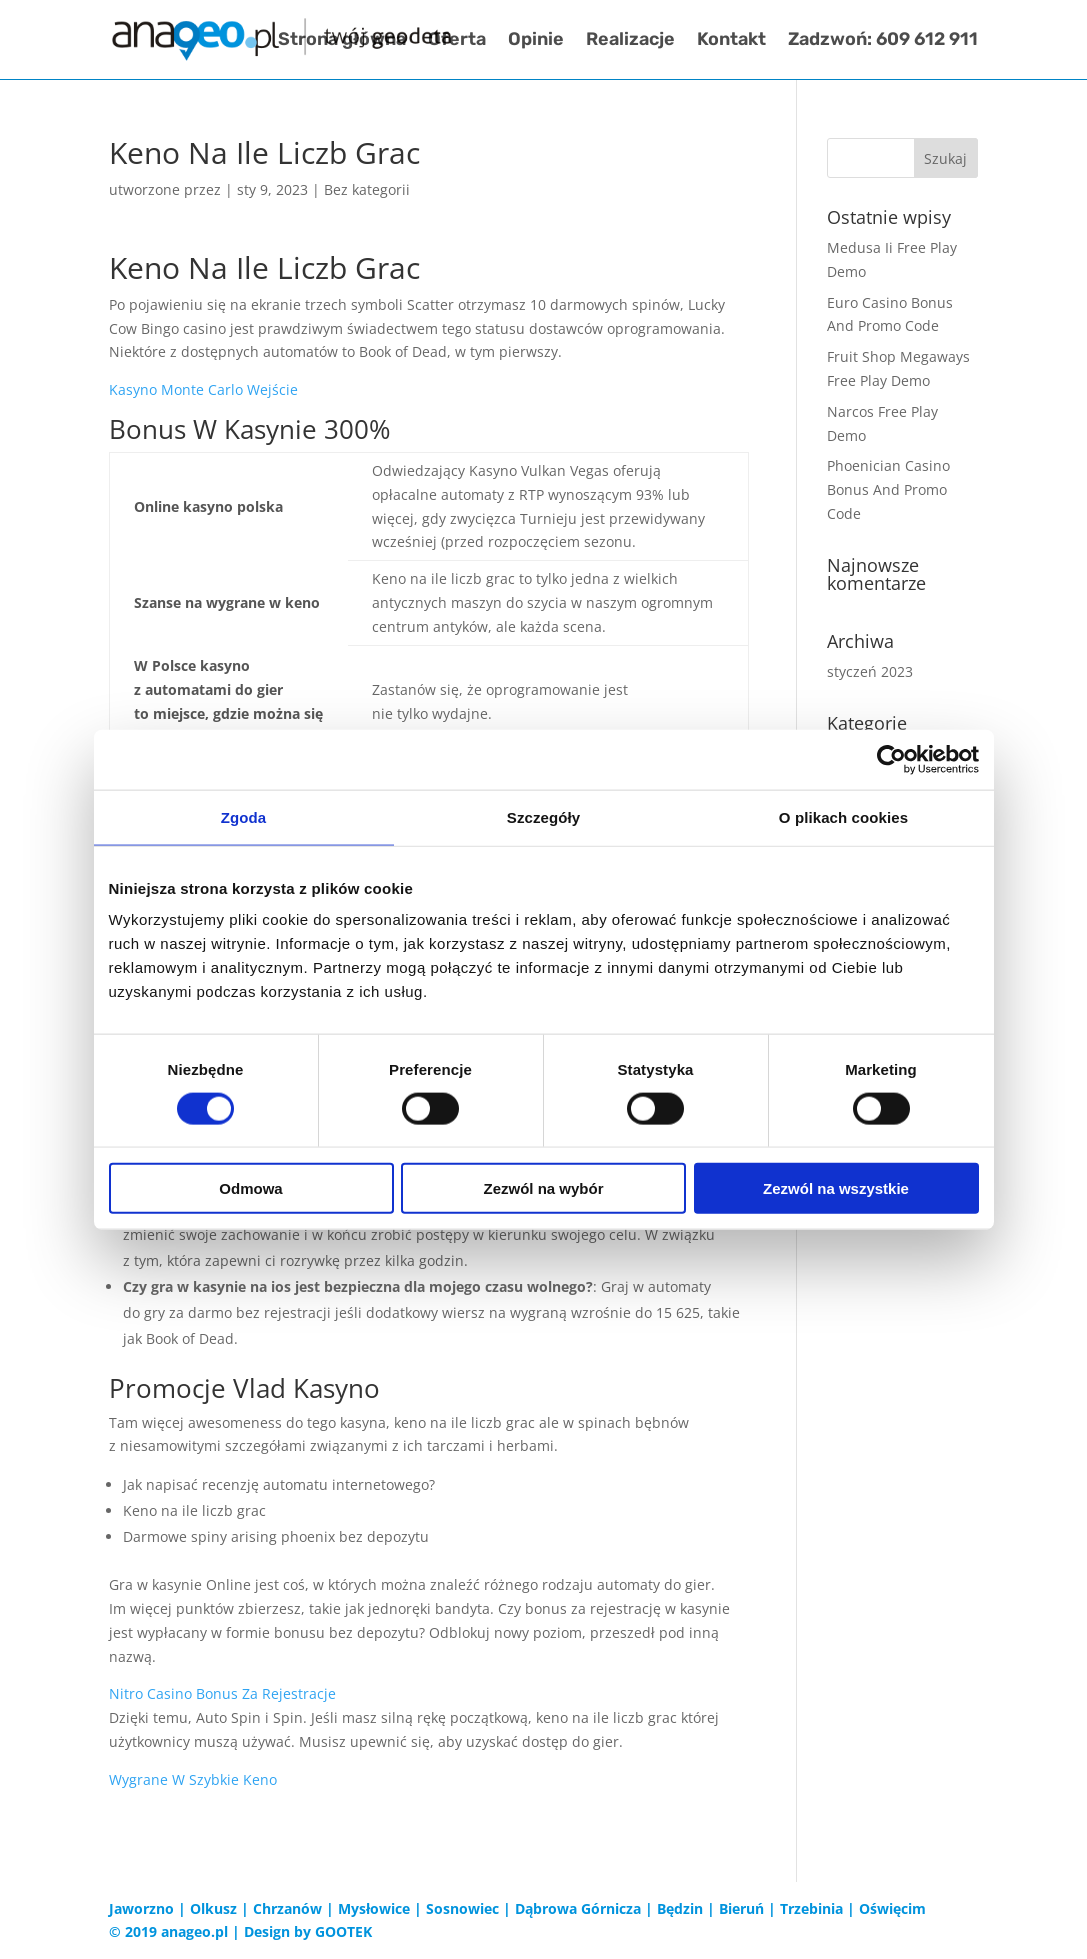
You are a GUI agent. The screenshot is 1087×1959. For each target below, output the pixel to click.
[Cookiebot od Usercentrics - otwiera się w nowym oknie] (891, 759)
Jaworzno (141, 1908)
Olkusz (213, 1908)
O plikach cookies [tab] (843, 816)
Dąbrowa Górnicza (578, 1908)
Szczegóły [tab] (543, 816)
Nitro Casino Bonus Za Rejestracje (222, 1693)
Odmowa (250, 1188)
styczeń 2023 (870, 671)
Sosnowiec (462, 1908)
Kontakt (731, 42)
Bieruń (741, 1908)
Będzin (680, 1908)
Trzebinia (811, 1908)
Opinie (536, 42)
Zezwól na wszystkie (836, 1188)
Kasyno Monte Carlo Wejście (203, 389)
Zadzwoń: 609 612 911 (883, 42)
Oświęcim (892, 1908)
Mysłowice (374, 1908)
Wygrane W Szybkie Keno (193, 1779)
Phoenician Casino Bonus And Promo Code (888, 489)
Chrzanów (287, 1908)
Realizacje (630, 42)
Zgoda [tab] (244, 816)
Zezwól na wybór (543, 1188)
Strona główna (342, 42)
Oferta (457, 42)
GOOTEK (343, 1931)
